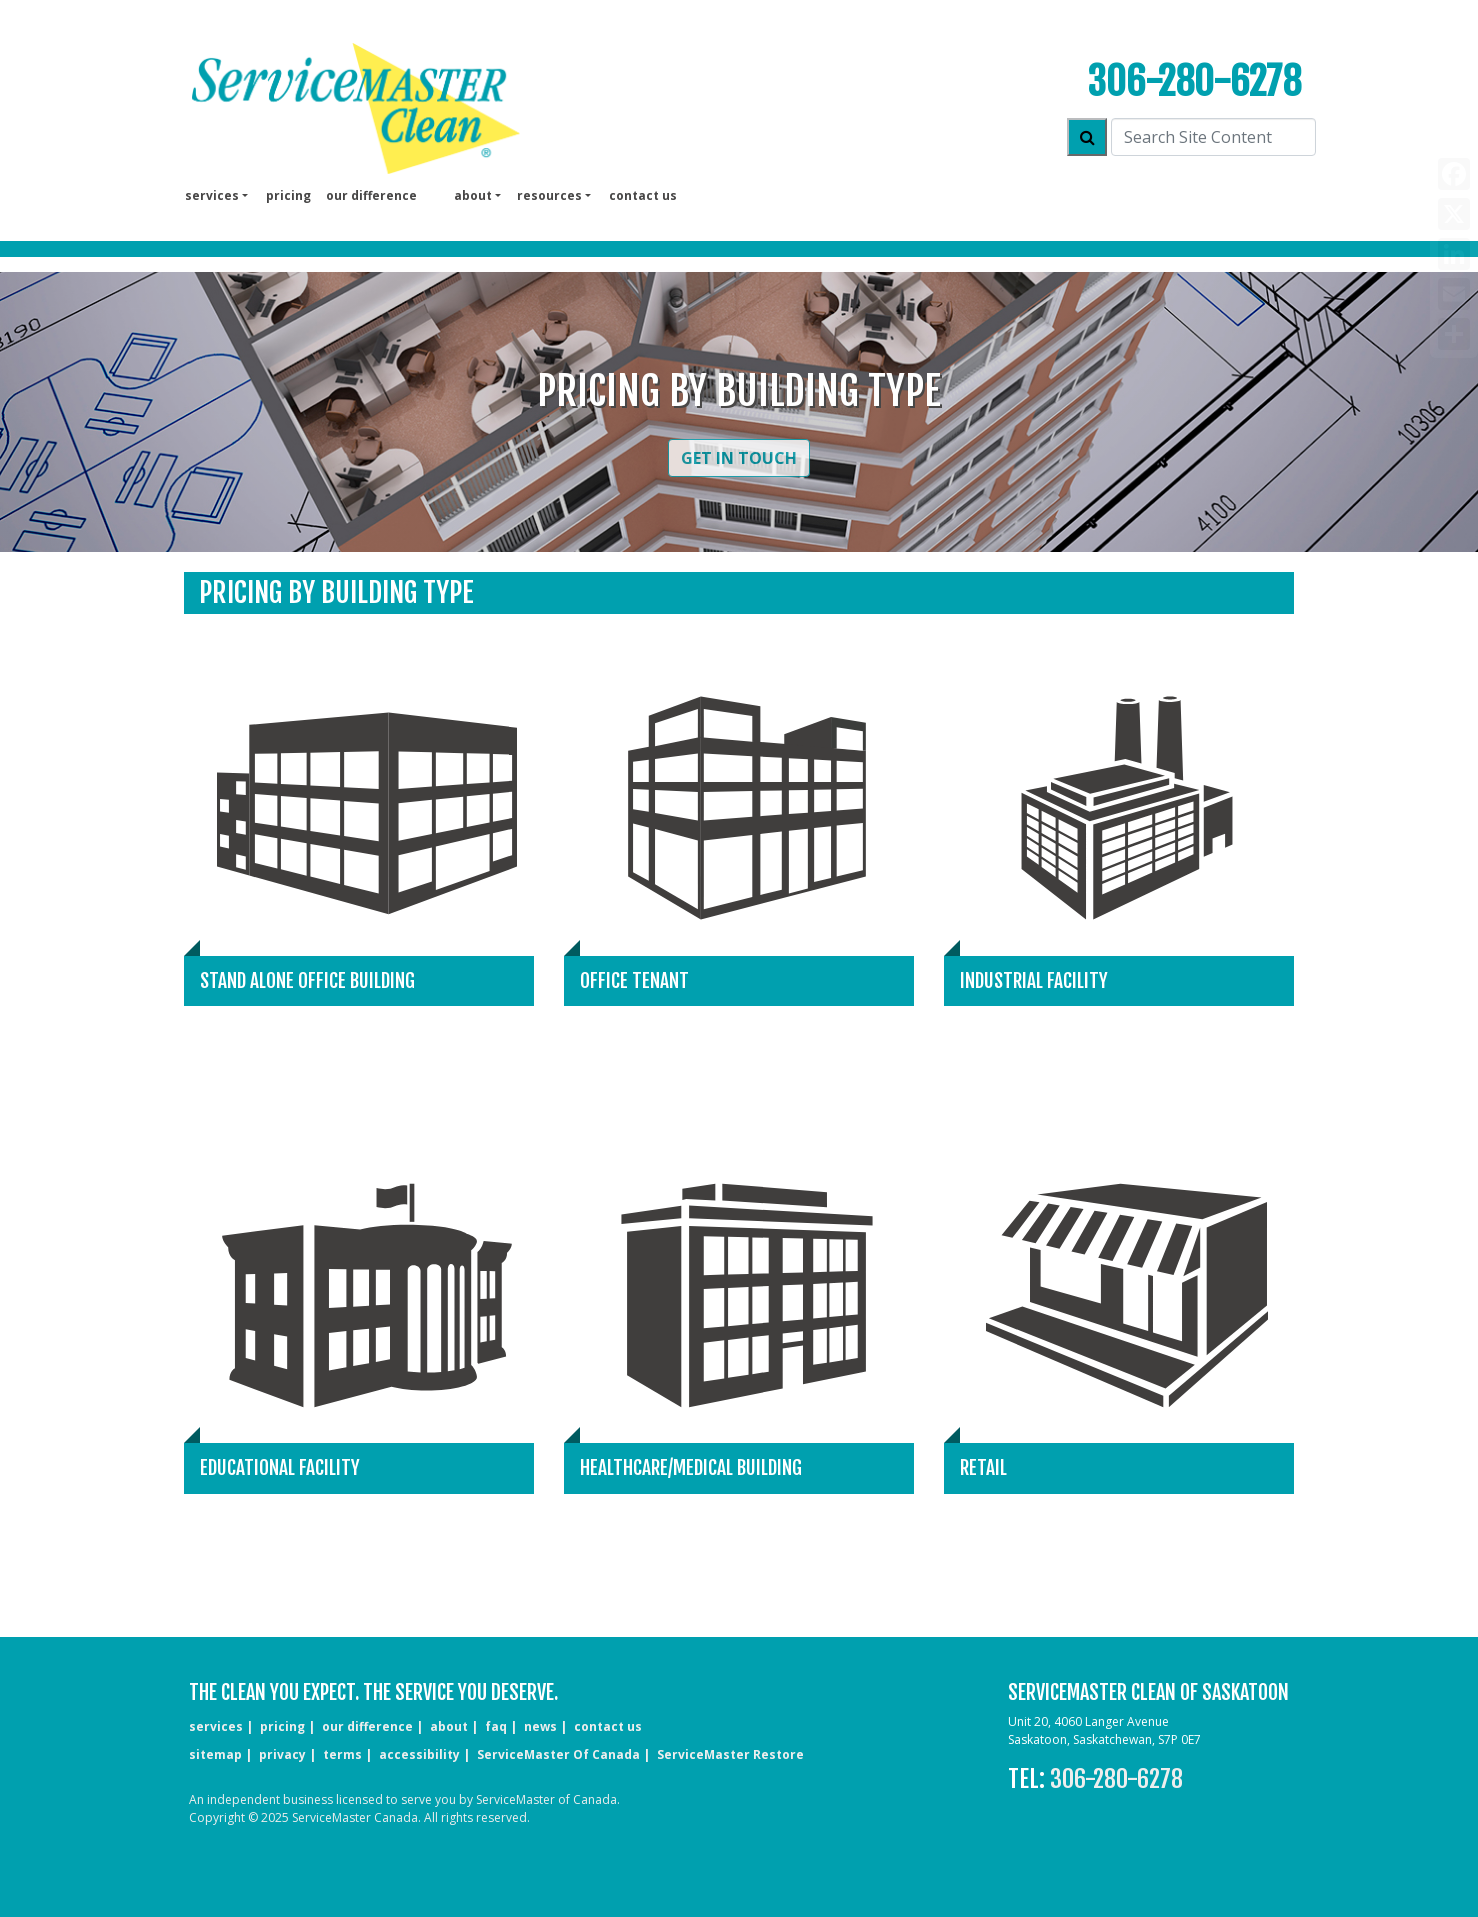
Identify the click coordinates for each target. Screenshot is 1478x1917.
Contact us (643, 195)
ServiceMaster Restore (730, 1754)
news (540, 1726)
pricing (288, 195)
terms (342, 1754)
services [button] (212, 195)
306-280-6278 (1194, 81)
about (449, 1726)
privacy (282, 1754)
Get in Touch (739, 458)
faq (496, 1726)
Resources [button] (549, 195)
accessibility (419, 1754)
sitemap (215, 1754)
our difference (371, 195)
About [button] (473, 195)
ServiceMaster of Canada (558, 1754)
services (216, 1726)
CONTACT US (608, 1726)
